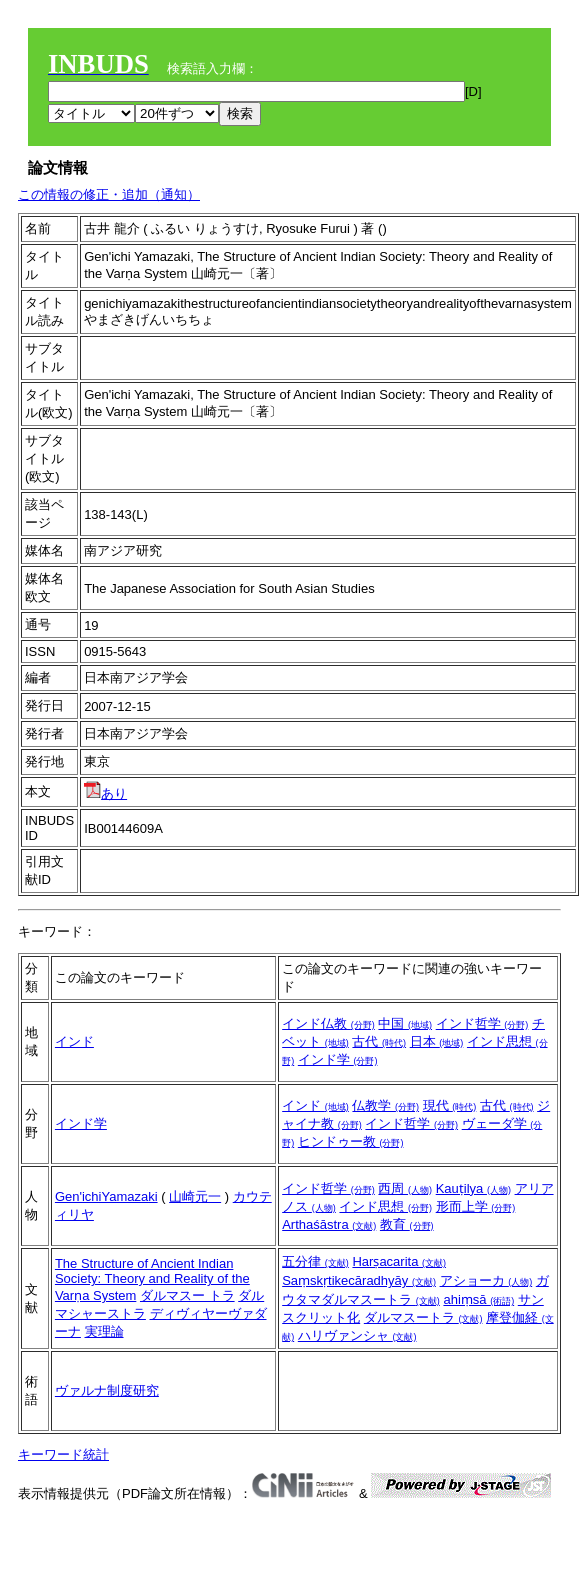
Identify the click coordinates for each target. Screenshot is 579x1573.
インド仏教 (328, 1023)
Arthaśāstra (329, 1224)
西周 (405, 1188)
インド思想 (385, 1206)
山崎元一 (195, 1196)
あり (105, 793)
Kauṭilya (473, 1188)
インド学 (338, 1059)
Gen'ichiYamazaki (106, 1196)
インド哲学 (482, 1023)
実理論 (104, 1331)
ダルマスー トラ (187, 1295)
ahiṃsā (478, 1299)
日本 (437, 1041)
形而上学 (476, 1206)
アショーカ (486, 1280)
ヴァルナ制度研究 (107, 1390)
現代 (450, 1105)
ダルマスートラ (423, 1317)
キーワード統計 (63, 1454)
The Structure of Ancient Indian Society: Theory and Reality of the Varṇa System (152, 1279)
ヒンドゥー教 (351, 1141)
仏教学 (385, 1105)
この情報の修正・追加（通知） (109, 194)
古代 (379, 1041)
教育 (407, 1224)
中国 (405, 1023)
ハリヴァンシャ (357, 1335)
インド (74, 1041)
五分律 (315, 1261)
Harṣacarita (399, 1261)
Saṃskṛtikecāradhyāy (359, 1280)
